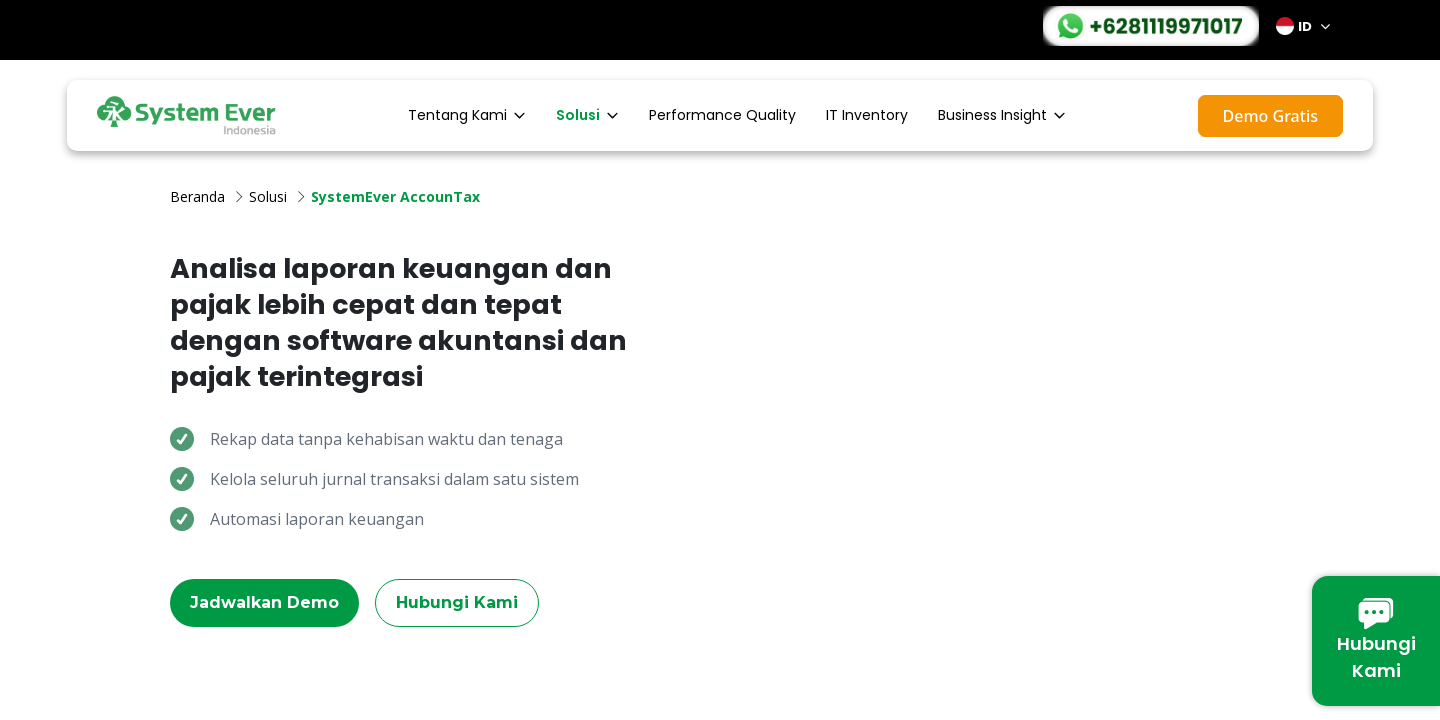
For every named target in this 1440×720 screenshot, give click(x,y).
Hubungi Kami (457, 602)
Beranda (197, 196)
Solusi (587, 115)
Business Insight (1002, 115)
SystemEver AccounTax (395, 196)
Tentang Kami (467, 115)
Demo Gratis (1270, 116)
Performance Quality (722, 115)
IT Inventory (867, 115)
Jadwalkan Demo (264, 602)
